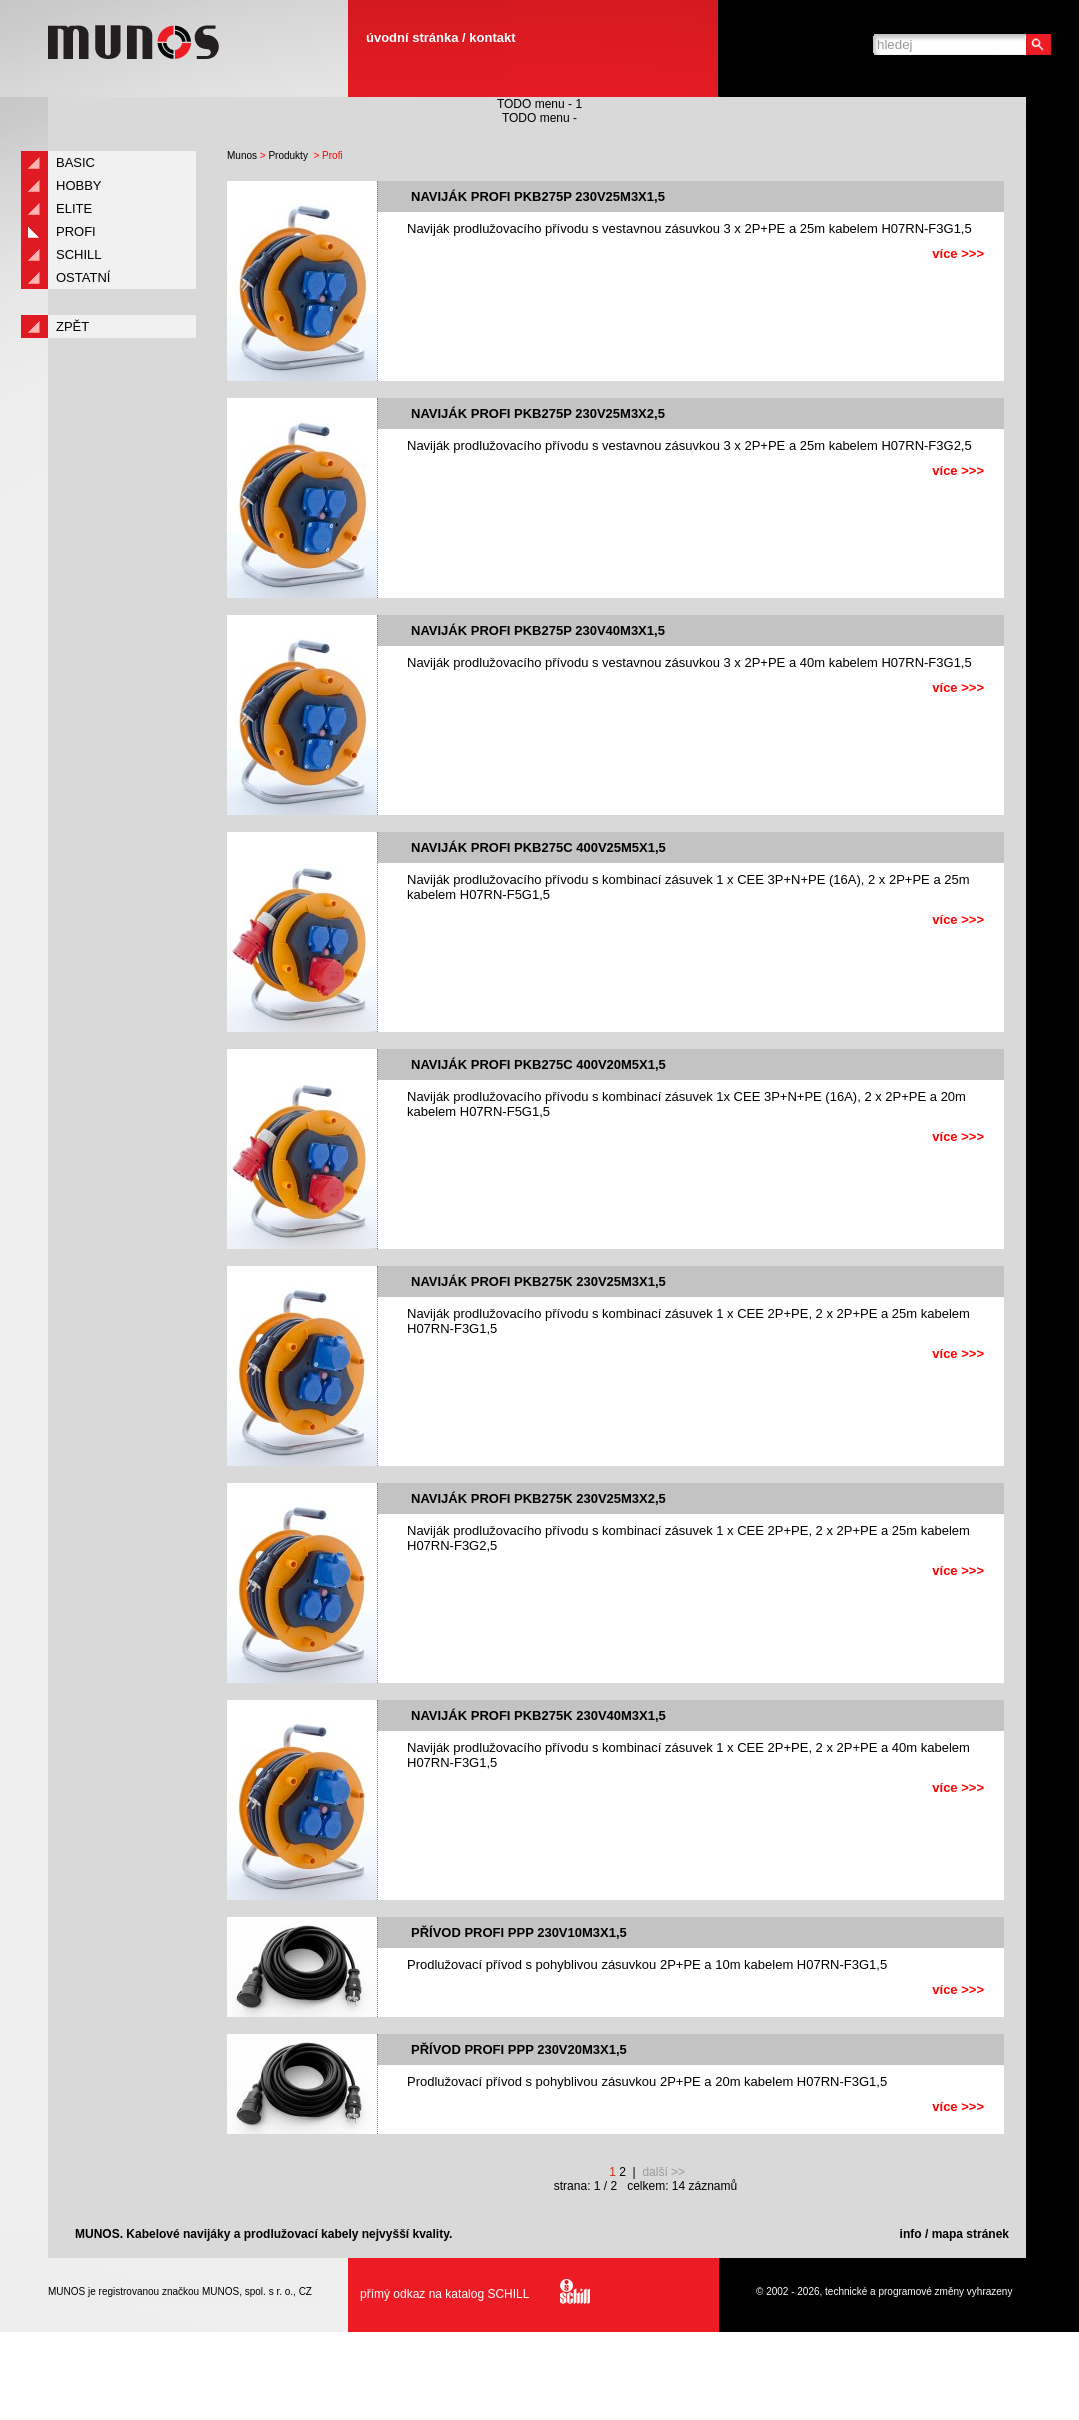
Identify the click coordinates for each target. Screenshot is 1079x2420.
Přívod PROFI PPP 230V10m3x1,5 (519, 1932)
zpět (72, 326)
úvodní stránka (412, 37)
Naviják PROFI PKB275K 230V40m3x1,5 (538, 1715)
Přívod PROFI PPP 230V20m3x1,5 (519, 2049)
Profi (76, 231)
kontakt (492, 37)
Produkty (287, 155)
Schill (79, 254)
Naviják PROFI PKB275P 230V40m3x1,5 (538, 630)
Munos (242, 155)
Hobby (79, 185)
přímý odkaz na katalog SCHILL (469, 2294)
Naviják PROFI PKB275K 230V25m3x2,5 (538, 1498)
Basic (75, 162)
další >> (663, 2172)
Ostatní (83, 277)
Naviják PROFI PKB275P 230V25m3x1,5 (538, 196)
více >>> (958, 253)
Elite (74, 208)
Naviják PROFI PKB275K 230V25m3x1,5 (538, 1281)
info (911, 2234)
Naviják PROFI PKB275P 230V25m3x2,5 (538, 413)
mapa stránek (970, 2234)
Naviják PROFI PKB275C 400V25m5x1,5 (538, 847)
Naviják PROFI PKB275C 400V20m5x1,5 (538, 1064)
